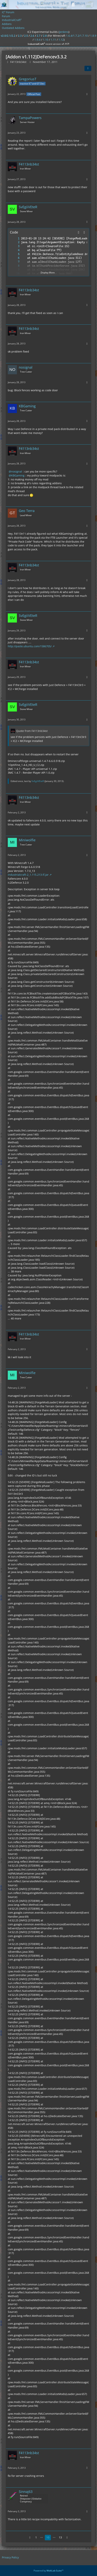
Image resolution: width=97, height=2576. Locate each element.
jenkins (63, 32)
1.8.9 (93, 35)
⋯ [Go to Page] (41, 2537)
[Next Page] (67, 2537)
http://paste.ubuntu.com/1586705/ (30, 646)
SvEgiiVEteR (38, 781)
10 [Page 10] (47, 2537)
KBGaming (17, 475)
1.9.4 (37, 39)
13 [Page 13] (60, 2537)
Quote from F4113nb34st (32, 731)
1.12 (61, 39)
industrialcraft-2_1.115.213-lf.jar (28, 874)
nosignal (16, 471)
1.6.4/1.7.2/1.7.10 (77, 35)
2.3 (20, 35)
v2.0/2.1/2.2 (8, 35)
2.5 (26, 35)
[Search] (73, 5)
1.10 (45, 39)
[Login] (82, 4)
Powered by (48, 2570)
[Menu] (92, 5)
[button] (78, 232)
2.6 (32, 35)
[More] (87, 94)
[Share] (87, 68)
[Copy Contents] (84, 232)
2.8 (45, 35)
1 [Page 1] (36, 2537)
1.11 (53, 39)
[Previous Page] (30, 2537)
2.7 (38, 35)
